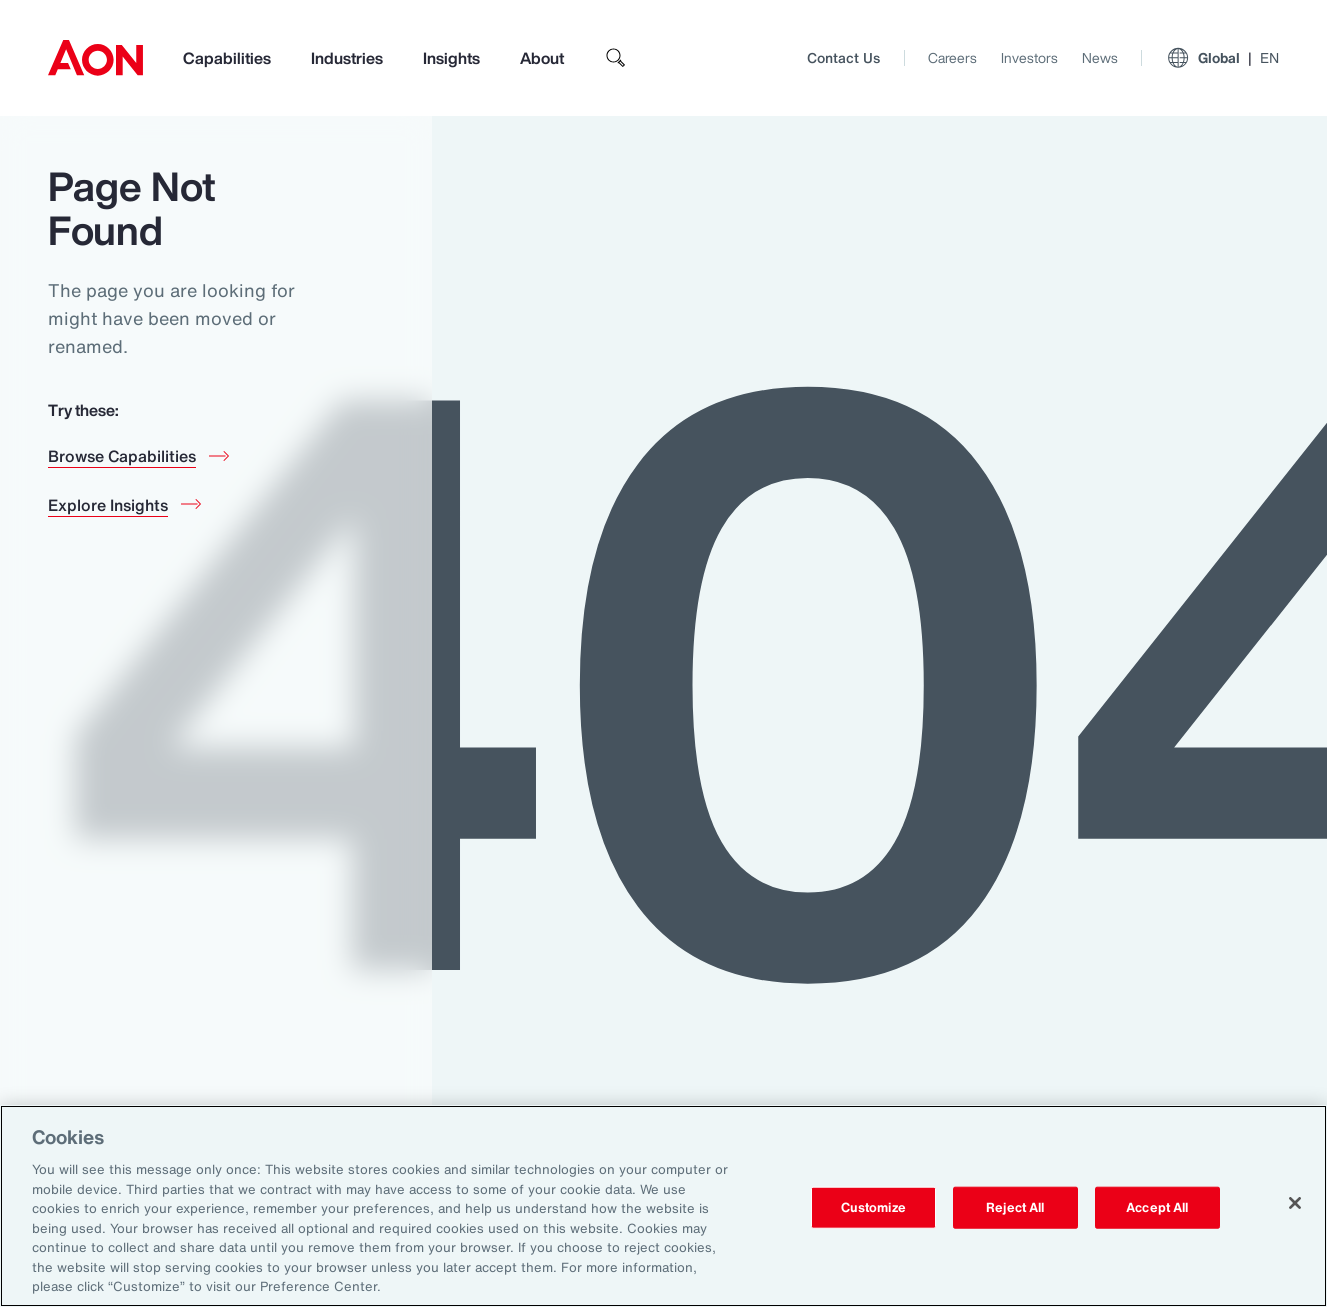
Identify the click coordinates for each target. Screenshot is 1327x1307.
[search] (616, 58)
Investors (1029, 57)
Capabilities (227, 58)
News (1100, 57)
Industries (347, 58)
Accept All (1157, 1207)
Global (1222, 58)
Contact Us (843, 57)
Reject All (1015, 1207)
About (542, 58)
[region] (663, 1206)
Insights (451, 58)
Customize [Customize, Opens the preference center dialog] (873, 1207)
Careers (952, 57)
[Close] (1295, 1203)
